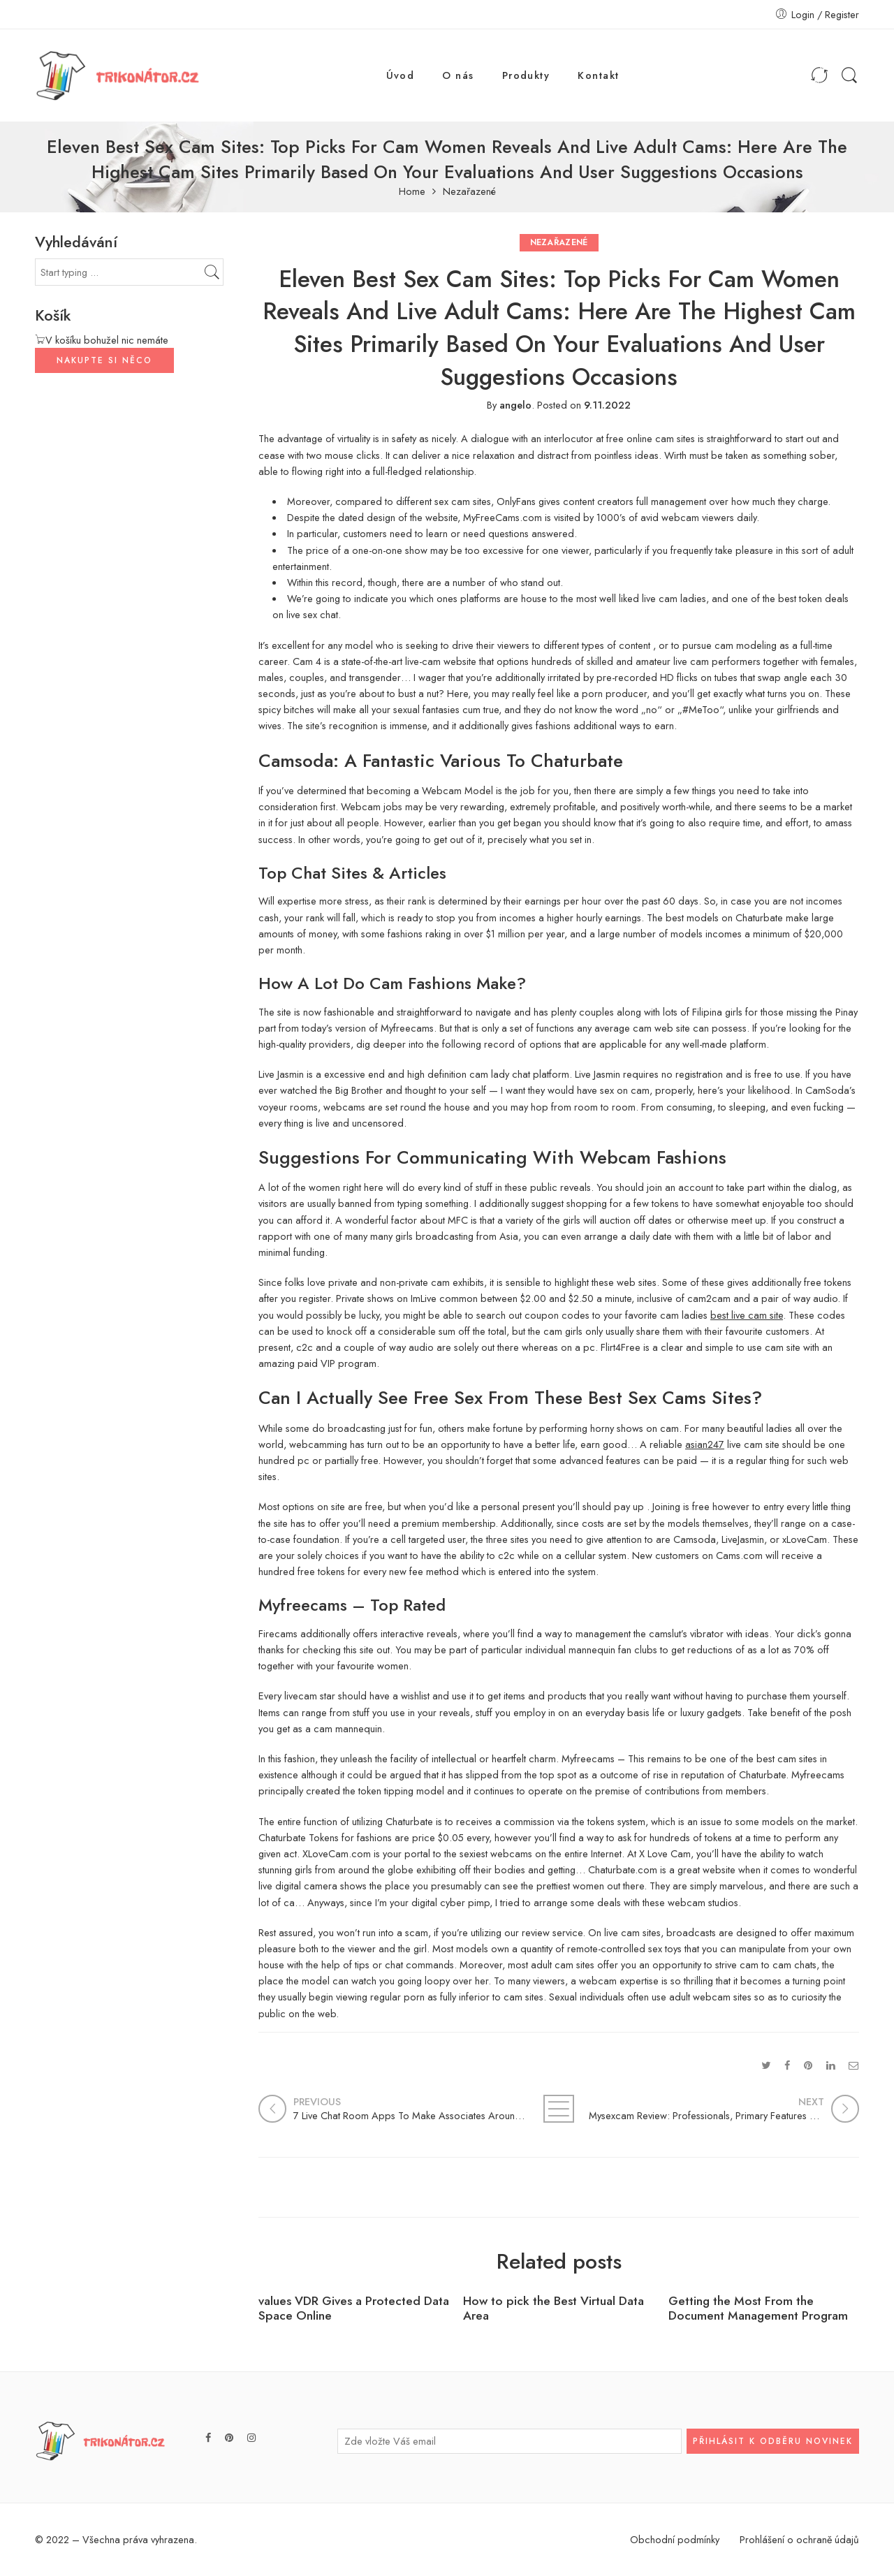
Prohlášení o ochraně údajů (799, 2539)
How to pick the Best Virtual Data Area (553, 2308)
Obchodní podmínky (674, 2539)
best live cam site (746, 1315)
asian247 (704, 1444)
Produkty (526, 75)
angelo (515, 404)
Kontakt (598, 75)
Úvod (400, 75)
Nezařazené (469, 191)
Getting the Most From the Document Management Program (758, 2308)
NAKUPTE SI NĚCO (104, 360)
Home (412, 191)
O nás (458, 75)
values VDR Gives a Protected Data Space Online (353, 2308)
